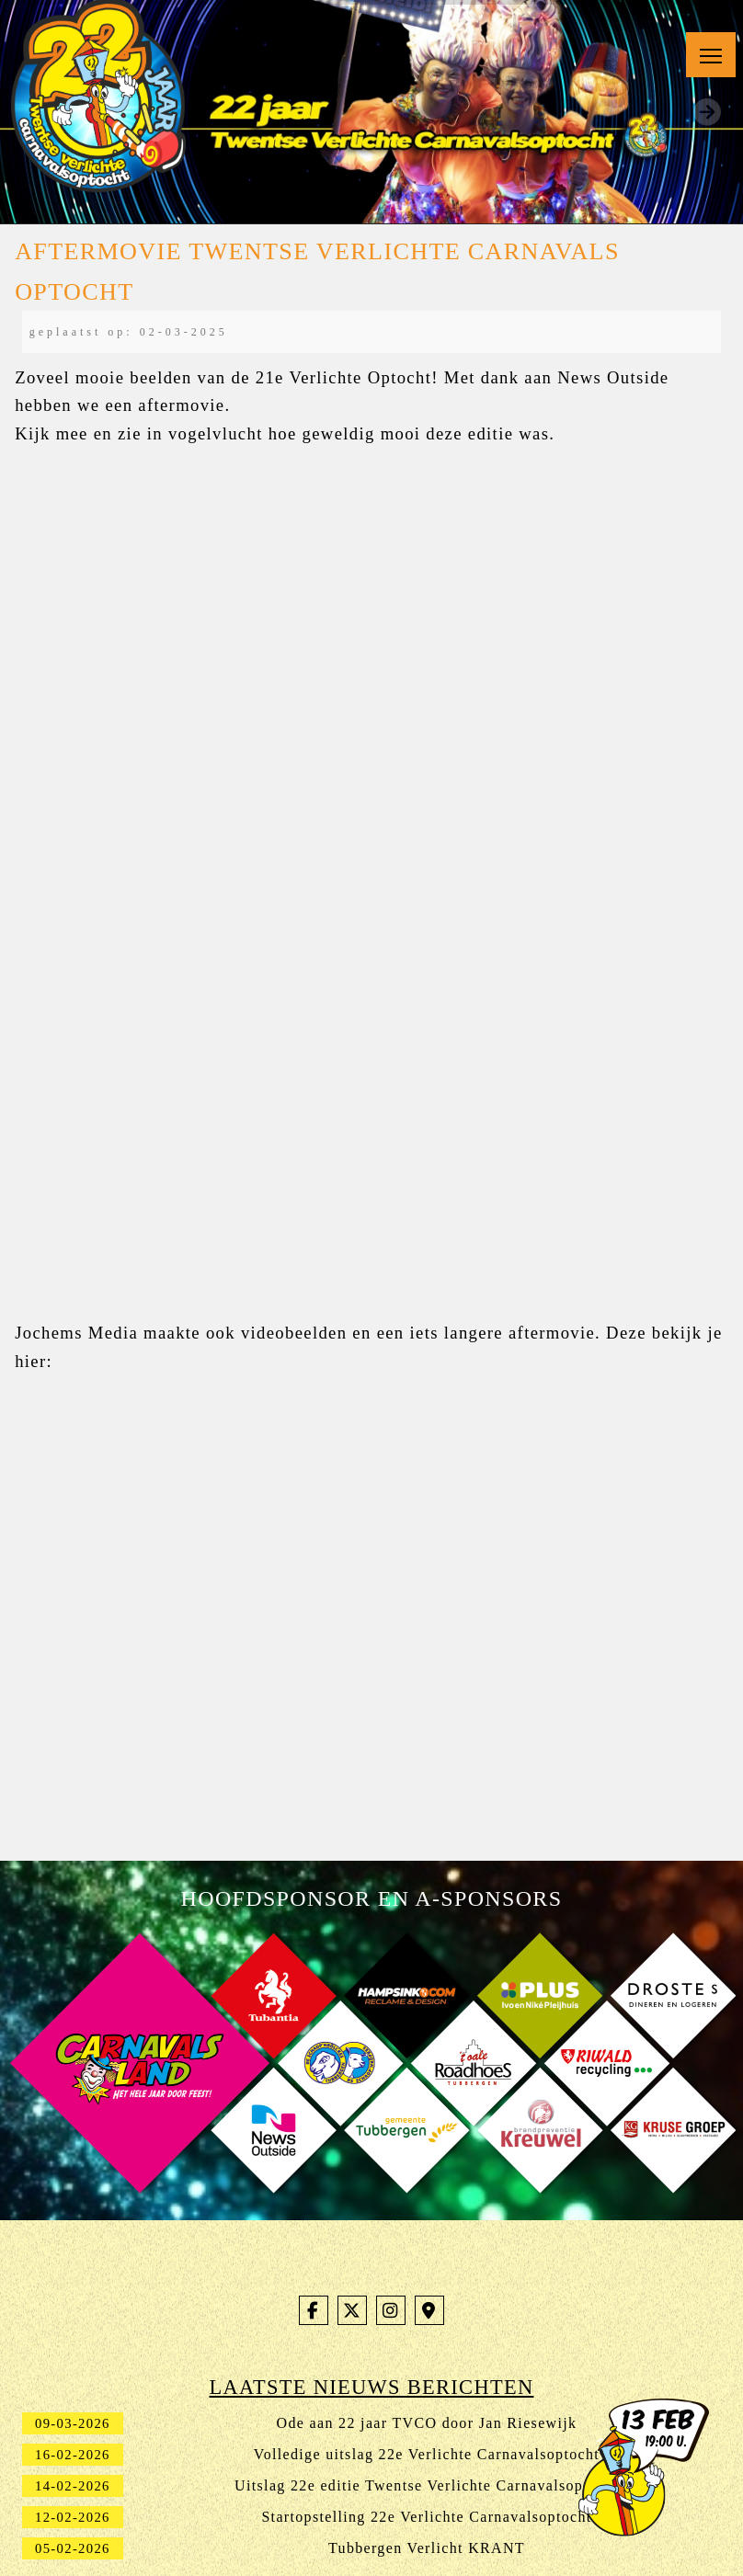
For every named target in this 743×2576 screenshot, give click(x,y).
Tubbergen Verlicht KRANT (426, 2548)
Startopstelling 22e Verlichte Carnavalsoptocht (426, 2517)
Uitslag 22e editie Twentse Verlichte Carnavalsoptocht (426, 2485)
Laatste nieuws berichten (372, 2387)
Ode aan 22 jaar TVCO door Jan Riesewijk (427, 2423)
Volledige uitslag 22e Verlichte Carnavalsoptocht (427, 2454)
